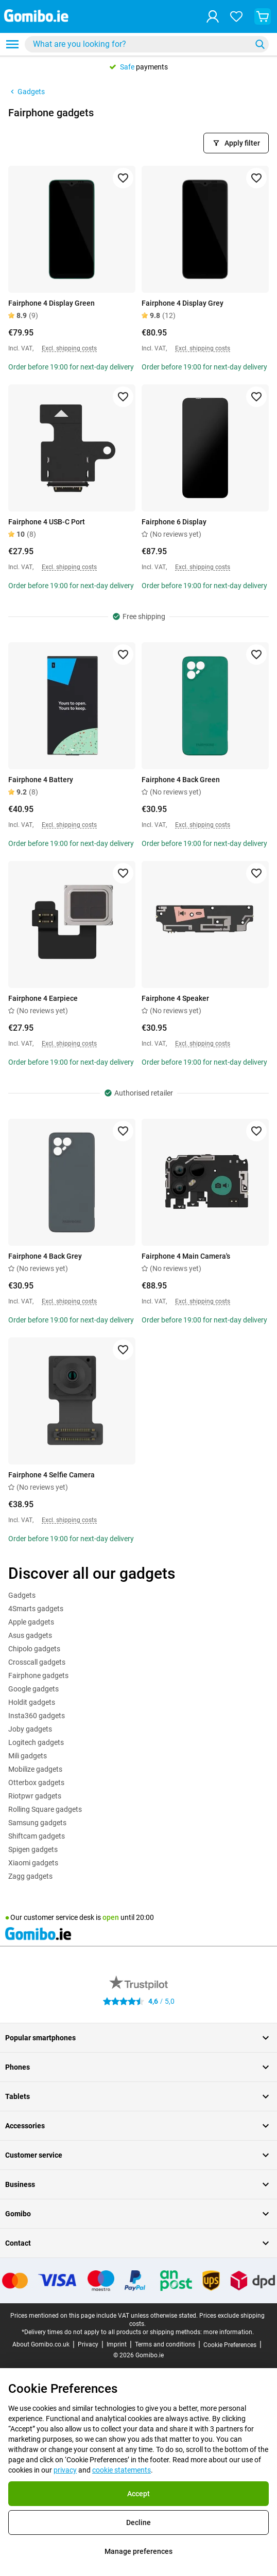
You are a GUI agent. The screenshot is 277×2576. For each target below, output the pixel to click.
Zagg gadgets (30, 1876)
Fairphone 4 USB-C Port (46, 522)
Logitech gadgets (36, 1742)
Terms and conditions (165, 2344)
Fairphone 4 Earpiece (43, 998)
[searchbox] (140, 44)
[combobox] (147, 44)
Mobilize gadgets (35, 1769)
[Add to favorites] (123, 178)
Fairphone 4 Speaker (175, 998)
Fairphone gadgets (38, 1675)
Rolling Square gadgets (45, 1809)
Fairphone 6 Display (174, 522)
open (110, 1917)
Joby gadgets (30, 1729)
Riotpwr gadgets (34, 1796)
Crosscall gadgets (36, 1662)
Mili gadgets (27, 1756)
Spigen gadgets (33, 1849)
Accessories (138, 2126)
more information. (228, 2332)
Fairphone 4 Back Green (181, 779)
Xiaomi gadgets (33, 1863)
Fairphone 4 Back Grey (45, 1256)
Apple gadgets (31, 1622)
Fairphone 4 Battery (40, 779)
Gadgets (26, 91)
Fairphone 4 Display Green (51, 303)
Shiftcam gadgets (36, 1836)
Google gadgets (33, 1689)
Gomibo (138, 2214)
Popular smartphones (138, 2038)
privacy (65, 2470)
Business (138, 2184)
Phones (138, 2067)
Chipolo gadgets (34, 1649)
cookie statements (121, 2470)
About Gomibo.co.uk (41, 2344)
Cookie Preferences (229, 2345)
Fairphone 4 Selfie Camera (51, 1475)
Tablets (138, 2096)
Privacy (88, 2344)
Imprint (117, 2344)
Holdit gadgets (31, 1702)
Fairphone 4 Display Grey (182, 303)
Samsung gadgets (37, 1823)
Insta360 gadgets (36, 1716)
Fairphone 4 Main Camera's (186, 1256)
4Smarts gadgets (35, 1608)
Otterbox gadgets (36, 1782)
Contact (138, 2243)
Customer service (138, 2155)
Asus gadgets (30, 1635)
